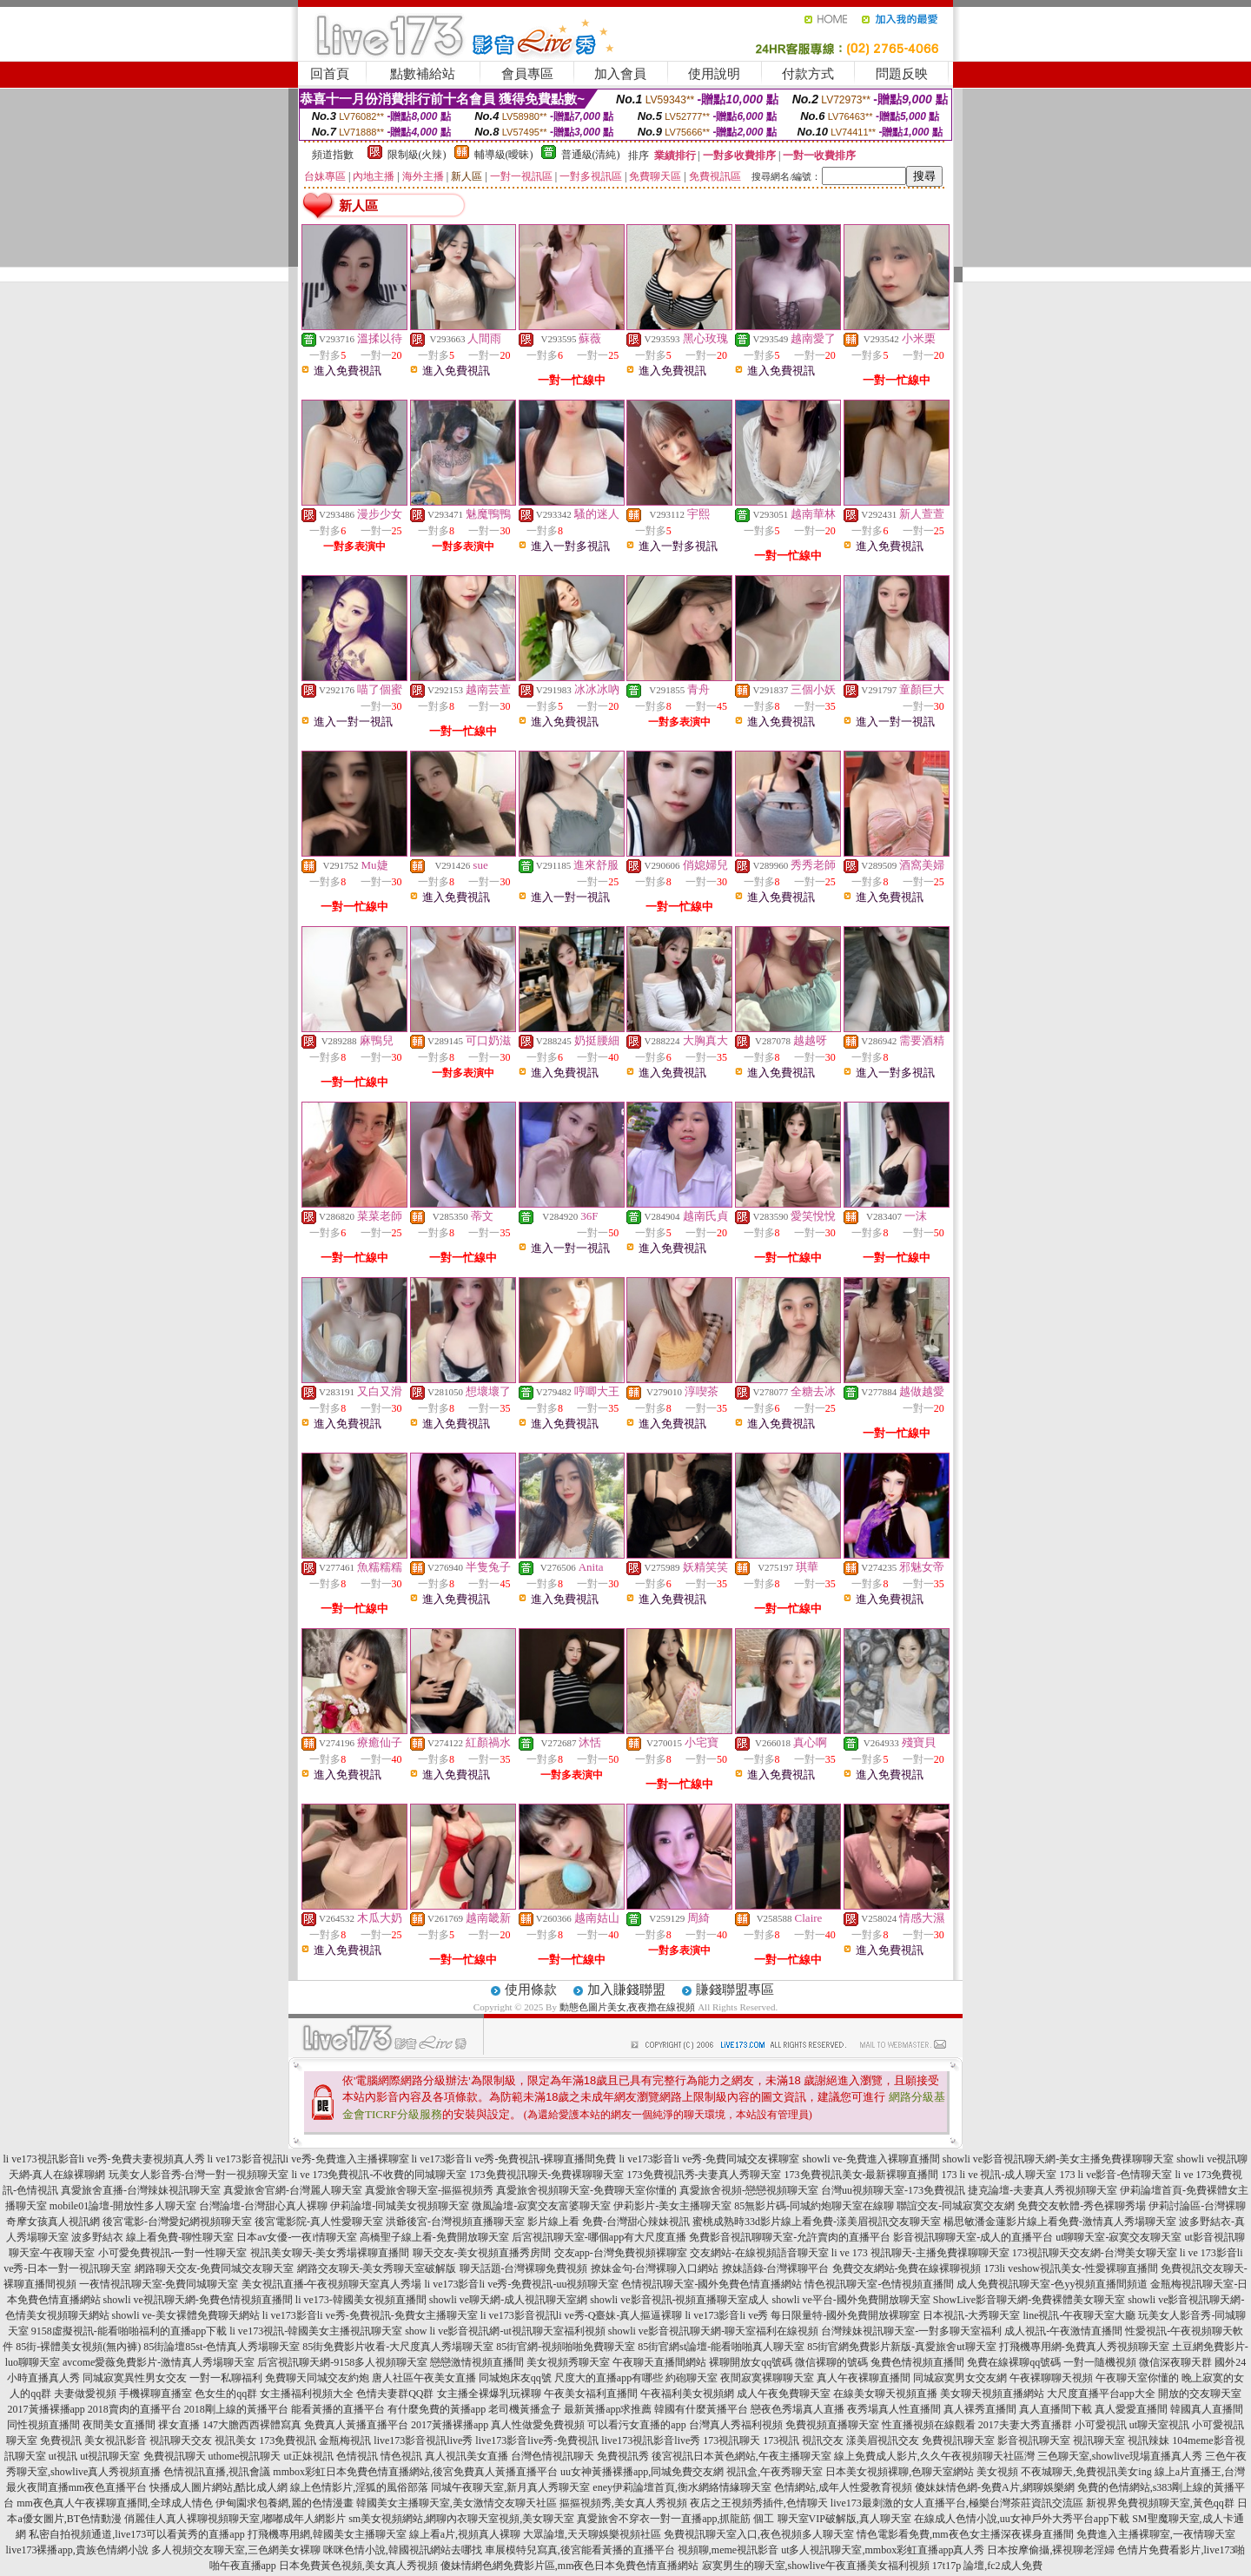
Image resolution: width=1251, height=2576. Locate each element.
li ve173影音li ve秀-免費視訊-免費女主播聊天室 (370, 2315)
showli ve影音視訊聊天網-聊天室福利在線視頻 (713, 2331)
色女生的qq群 (226, 2393)
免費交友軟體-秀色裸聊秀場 (1081, 2206)
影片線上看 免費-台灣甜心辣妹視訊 (608, 2221)
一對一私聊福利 (225, 2378)
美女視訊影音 (115, 2440)
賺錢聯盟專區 (735, 1990)
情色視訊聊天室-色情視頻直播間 (879, 2284)
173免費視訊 (287, 2440)
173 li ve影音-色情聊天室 (1116, 2175)
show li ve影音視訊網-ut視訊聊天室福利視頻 (505, 2331)
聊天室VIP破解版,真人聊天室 (844, 2519)
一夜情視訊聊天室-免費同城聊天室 (159, 2284)
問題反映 (902, 74)
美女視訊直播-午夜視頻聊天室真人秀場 (332, 2284)
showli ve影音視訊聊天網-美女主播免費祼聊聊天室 (1058, 2159)
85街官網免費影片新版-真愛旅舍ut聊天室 (901, 2347)
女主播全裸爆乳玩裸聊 (489, 2393)
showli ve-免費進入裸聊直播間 (870, 2159)
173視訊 (781, 2440)
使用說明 (714, 74)
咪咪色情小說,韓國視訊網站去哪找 (402, 2550)
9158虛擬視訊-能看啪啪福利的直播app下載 (129, 2331)
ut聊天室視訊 (1159, 2425)
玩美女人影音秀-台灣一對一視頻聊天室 (199, 2175)
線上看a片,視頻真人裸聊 (464, 2534)
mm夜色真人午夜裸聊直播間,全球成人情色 (115, 2503)
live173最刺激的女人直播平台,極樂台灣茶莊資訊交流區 (957, 2503)
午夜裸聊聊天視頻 (1051, 2378)
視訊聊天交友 (180, 2440)
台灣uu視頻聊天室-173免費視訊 (893, 2190)
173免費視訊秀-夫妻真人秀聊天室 (704, 2175)
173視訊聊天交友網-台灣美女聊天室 (1094, 2253)
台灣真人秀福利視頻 (736, 2425)
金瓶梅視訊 (345, 2440)
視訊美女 (235, 2440)
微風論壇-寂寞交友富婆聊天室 (541, 2206)
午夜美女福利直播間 (591, 2393)
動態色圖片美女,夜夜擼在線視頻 (627, 2007)
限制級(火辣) (417, 155)
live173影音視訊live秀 (423, 2440)
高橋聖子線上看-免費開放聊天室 (434, 2237)
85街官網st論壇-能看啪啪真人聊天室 (721, 2347)
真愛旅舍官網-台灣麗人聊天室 (292, 2190)
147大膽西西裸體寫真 (251, 2425)
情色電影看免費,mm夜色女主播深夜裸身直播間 (965, 2534)
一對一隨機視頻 (1099, 2362)
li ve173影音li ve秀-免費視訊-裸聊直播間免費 (514, 2159)
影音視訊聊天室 (1033, 2440)
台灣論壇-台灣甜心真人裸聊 (263, 2206)
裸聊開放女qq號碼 (750, 2362)
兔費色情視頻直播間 (917, 2362)
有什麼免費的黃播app (436, 2409)
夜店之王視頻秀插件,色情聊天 (759, 2503)
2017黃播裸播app (46, 2409)
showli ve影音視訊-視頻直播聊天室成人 (679, 2300)
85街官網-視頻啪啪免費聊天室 (565, 2347)
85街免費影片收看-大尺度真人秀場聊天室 (397, 2347)
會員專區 (527, 74)
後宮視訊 (672, 2456)
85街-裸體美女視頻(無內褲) (78, 2347)
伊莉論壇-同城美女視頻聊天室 (399, 2206)
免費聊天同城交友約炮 (317, 2378)
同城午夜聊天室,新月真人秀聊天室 (510, 2487)
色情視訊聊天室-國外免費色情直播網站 (711, 2284)
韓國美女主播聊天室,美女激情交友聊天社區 (456, 2503)
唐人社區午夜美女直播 (424, 2378)
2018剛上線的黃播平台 (236, 2409)
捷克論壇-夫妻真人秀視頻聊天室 (1042, 2190)
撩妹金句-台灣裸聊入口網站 (655, 2268)
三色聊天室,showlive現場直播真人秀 (1119, 2456)
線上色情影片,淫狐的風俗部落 (359, 2487)
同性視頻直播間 (43, 2425)
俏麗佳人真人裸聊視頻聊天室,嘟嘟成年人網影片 (235, 2519)
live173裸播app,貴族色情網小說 (77, 2550)
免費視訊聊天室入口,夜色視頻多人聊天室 (759, 2534)
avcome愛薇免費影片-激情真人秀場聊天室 (159, 2362)
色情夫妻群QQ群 (395, 2393)
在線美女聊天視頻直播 (885, 2393)
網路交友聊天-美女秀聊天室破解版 (377, 2268)
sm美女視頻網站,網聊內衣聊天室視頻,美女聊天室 (461, 2519)
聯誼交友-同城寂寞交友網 (956, 2206)
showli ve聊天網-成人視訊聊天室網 (508, 2300)
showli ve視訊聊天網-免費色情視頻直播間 (198, 2300)
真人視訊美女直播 (466, 2456)
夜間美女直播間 (119, 2425)
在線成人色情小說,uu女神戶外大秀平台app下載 (1021, 2519)
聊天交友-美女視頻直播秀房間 (482, 2253)
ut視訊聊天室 (110, 2456)
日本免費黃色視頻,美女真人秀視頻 (358, 2565)
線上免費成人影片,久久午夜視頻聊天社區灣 (934, 2456)
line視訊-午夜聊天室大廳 (1079, 2315)
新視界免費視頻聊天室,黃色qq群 (1160, 2503)
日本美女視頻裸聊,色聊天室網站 (899, 2472)
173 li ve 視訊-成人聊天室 (999, 2175)
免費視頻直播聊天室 (832, 2425)
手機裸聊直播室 (155, 2393)
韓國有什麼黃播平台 (701, 2409)
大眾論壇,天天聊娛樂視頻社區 (592, 2534)
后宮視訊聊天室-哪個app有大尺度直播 (599, 2237)
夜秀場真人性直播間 (894, 2409)
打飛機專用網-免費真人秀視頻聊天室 (1084, 2347)
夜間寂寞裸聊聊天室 (767, 2378)
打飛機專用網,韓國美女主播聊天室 (327, 2534)
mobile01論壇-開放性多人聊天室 (123, 2206)
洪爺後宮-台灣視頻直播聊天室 (455, 2221)
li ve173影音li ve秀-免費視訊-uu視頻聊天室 (522, 2284)
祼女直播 (179, 2425)
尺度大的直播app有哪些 (608, 2378)
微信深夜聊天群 (1175, 2362)
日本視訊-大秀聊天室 (971, 2315)
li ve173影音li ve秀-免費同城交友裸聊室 (709, 2159)
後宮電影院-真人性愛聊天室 (319, 2221)
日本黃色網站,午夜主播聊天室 (762, 2456)
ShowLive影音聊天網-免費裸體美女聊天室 (1029, 2300)
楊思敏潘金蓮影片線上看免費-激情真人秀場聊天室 (1059, 2221)
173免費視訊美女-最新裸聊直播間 (861, 2175)
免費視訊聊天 (174, 2456)
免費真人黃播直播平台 (356, 2425)
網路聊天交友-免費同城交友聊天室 (215, 2268)
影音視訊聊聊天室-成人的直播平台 (973, 2237)
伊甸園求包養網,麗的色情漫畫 (284, 2503)
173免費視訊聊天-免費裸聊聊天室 (547, 2175)
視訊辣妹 (1148, 2440)
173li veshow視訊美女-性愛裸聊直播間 (1071, 2268)
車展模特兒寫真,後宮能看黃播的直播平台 (580, 2550)
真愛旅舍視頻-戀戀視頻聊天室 (748, 2190)
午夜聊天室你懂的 (1137, 2378)
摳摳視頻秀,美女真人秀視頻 (623, 2503)
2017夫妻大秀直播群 (1025, 2425)
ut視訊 (63, 2456)
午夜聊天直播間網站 (659, 2362)
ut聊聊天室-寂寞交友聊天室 (1119, 2237)
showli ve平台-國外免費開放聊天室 (851, 2300)
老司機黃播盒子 (524, 2409)
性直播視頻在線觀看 (929, 2425)
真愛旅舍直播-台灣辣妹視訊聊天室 (141, 2190)
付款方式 (808, 74)
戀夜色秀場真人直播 (797, 2409)
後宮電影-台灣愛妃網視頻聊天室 (177, 2221)
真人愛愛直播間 (1131, 2409)
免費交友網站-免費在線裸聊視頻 (907, 2268)
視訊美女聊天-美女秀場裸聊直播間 (330, 2253)
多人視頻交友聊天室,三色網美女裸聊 (236, 2550)
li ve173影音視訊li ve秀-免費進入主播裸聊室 (308, 2159)
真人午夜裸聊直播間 (863, 2378)
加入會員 (620, 74)
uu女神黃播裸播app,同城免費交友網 (642, 2472)
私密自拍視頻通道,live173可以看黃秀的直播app (136, 2534)
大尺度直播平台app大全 (1101, 2393)
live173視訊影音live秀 (650, 2440)
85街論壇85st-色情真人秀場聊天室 (221, 2347)
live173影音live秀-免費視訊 (537, 2440)
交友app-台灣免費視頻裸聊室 (620, 2253)
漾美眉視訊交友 (882, 2440)
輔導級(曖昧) (503, 155)
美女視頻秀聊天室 (568, 2362)
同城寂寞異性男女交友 (135, 2378)
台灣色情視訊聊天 (552, 2456)
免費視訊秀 (623, 2456)
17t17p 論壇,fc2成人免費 (987, 2565)
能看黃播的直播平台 (338, 2409)
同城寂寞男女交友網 (960, 2378)
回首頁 (329, 74)
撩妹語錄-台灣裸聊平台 (776, 2268)
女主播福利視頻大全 (307, 2393)
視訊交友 (823, 2440)
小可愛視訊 (1101, 2425)
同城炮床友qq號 (515, 2378)
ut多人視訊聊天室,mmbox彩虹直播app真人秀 (882, 2550)
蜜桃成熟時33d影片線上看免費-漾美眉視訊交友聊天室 (816, 2221)
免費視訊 (61, 2440)
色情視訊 (357, 2456)
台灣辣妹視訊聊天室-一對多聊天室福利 (911, 2331)
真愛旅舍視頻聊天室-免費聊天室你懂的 (586, 2190)
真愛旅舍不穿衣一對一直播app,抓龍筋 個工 (675, 2519)
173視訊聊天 (731, 2440)
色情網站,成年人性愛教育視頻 (843, 2487)
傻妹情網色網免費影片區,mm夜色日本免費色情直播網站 (569, 2565)
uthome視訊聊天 (244, 2456)
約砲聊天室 (691, 2378)
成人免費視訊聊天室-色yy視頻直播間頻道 (1052, 2284)
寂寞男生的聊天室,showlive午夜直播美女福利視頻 (816, 2565)
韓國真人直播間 (1206, 2409)
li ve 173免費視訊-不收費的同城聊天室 (379, 2175)
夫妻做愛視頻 (85, 2393)
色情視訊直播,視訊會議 (216, 2472)
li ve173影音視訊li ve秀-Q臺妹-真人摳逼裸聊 (581, 2315)
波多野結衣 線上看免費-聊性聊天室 (152, 2237)
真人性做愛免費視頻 (538, 2425)
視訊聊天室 (1099, 2440)
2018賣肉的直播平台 (135, 2409)
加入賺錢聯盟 (626, 1990)
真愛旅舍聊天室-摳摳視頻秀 (429, 2190)
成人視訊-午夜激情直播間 (1063, 2331)
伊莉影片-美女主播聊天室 (672, 2206)
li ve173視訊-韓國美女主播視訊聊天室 (315, 2331)
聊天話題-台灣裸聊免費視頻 (524, 2268)
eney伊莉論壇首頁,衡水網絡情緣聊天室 (681, 2487)
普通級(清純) (590, 155)
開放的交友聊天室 (1199, 2393)
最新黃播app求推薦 (608, 2409)
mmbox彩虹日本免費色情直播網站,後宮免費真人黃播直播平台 (415, 2472)
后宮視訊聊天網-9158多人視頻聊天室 (342, 2362)
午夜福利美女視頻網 (687, 2393)
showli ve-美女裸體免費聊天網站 (186, 2315)
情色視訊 (401, 2456)
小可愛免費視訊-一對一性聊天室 (173, 2253)
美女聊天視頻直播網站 (992, 2393)
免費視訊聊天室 (958, 2440)
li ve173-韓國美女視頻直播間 (361, 2300)
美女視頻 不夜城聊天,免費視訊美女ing (1063, 2472)
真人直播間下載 (1055, 2409)
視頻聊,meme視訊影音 (728, 2550)
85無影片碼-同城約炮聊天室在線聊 (814, 2206)
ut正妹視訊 (309, 2456)
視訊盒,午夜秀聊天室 (774, 2472)
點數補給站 (422, 74)
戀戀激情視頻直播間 (477, 2362)
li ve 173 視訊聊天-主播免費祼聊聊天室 (920, 2253)
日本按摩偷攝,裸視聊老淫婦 (1051, 2550)
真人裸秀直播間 (979, 2409)
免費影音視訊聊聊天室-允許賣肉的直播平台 (789, 2237)
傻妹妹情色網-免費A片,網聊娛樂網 (995, 2487)
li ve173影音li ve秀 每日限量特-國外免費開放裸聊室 (802, 2315)
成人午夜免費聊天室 (784, 2393)
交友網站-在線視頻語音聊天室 (759, 2253)
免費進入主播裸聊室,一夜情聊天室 (1155, 2534)
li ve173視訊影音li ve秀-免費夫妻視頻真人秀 (104, 2159)
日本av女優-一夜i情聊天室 (296, 2237)
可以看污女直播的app (636, 2425)
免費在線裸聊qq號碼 (1014, 2362)
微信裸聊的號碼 (831, 2362)
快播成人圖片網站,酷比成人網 (218, 2487)
